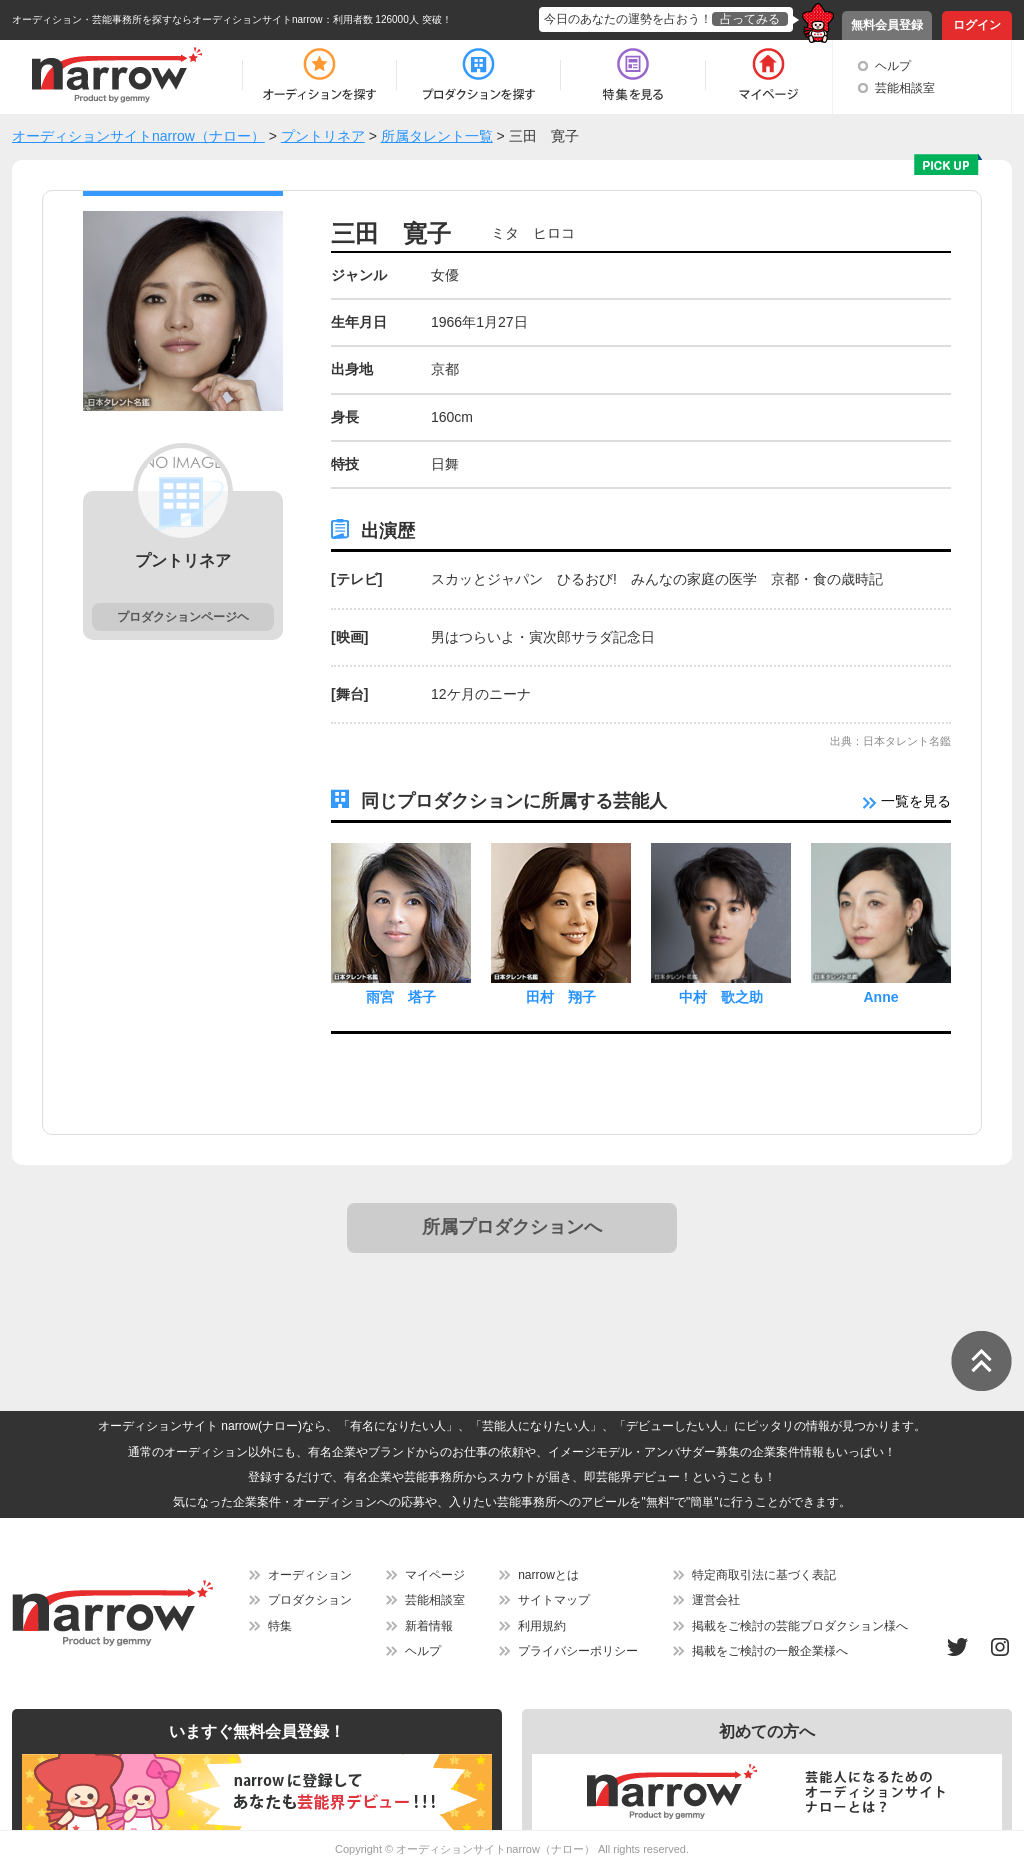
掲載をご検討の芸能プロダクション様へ (800, 1626)
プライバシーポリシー (578, 1651)
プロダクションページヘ (183, 617)
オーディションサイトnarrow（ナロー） (495, 1849)
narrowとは (548, 1575)
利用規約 (542, 1626)
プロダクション (310, 1600)
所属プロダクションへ (512, 1227)
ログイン (977, 25)
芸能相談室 (905, 88)
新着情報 (429, 1626)
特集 (280, 1626)
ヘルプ (893, 66)
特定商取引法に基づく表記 (764, 1575)
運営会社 (716, 1600)
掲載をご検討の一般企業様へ (770, 1651)
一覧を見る (907, 801)
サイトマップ (554, 1600)
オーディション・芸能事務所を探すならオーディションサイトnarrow (167, 19)
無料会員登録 (887, 25)
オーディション (310, 1575)
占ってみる (750, 19)
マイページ (435, 1575)
